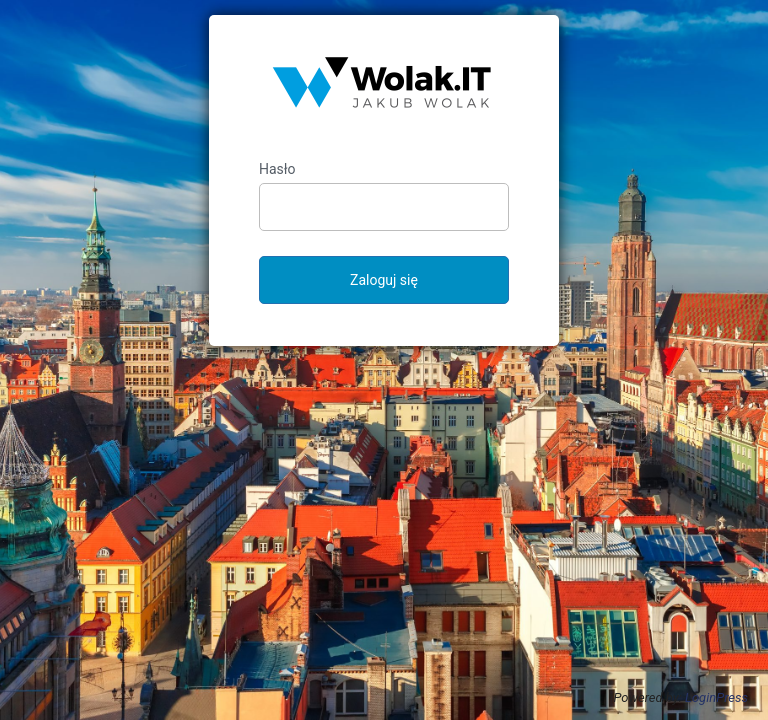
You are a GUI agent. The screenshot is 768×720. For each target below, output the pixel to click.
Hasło (277, 169)
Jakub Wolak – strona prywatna (384, 88)
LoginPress (716, 697)
